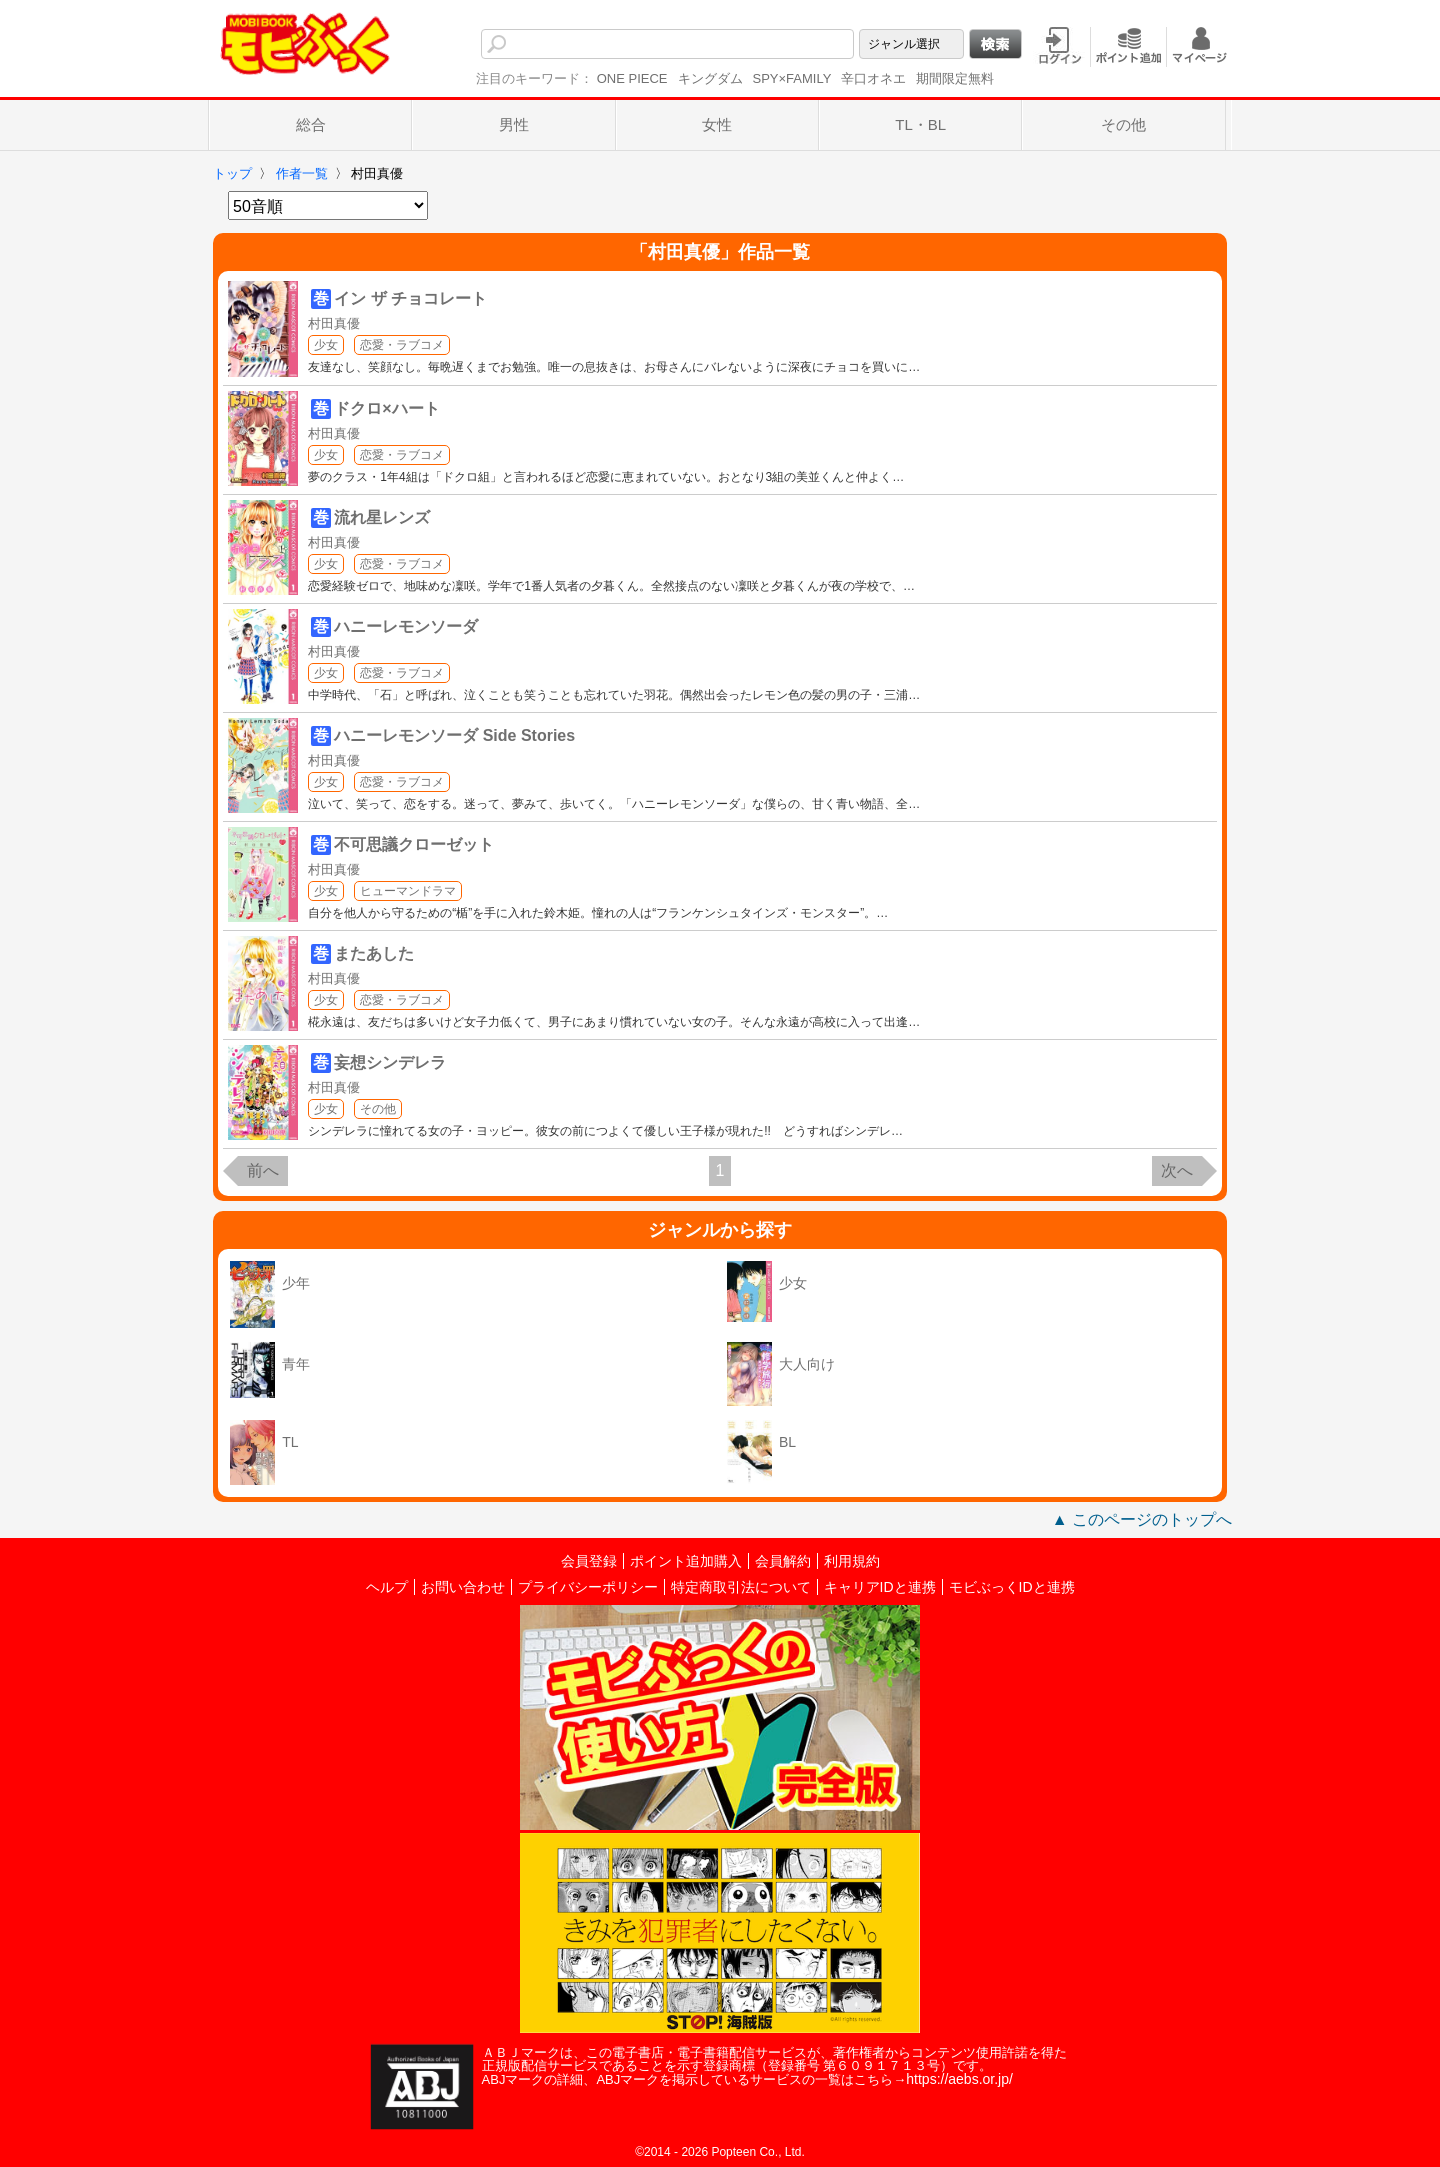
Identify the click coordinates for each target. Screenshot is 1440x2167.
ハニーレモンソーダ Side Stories (454, 735)
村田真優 (334, 323)
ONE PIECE (632, 78)
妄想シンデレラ (390, 1062)
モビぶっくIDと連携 (1012, 1587)
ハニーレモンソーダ (406, 626)
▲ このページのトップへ (1142, 1519)
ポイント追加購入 (686, 1561)
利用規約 (852, 1561)
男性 (514, 124)
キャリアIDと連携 (880, 1587)
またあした (374, 953)
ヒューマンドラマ (408, 891)
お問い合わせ (463, 1587)
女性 (717, 124)
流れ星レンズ (382, 517)
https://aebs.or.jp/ (959, 2079)
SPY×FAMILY (792, 78)
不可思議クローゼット (414, 844)
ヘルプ (387, 1587)
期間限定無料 (955, 78)
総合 (311, 124)
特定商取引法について (741, 1587)
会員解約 (783, 1561)
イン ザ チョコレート (410, 298)
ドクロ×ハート (386, 408)
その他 (1123, 124)
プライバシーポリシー (588, 1587)
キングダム (710, 78)
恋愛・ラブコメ (402, 345)
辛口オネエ (873, 78)
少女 (326, 345)
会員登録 (589, 1561)
